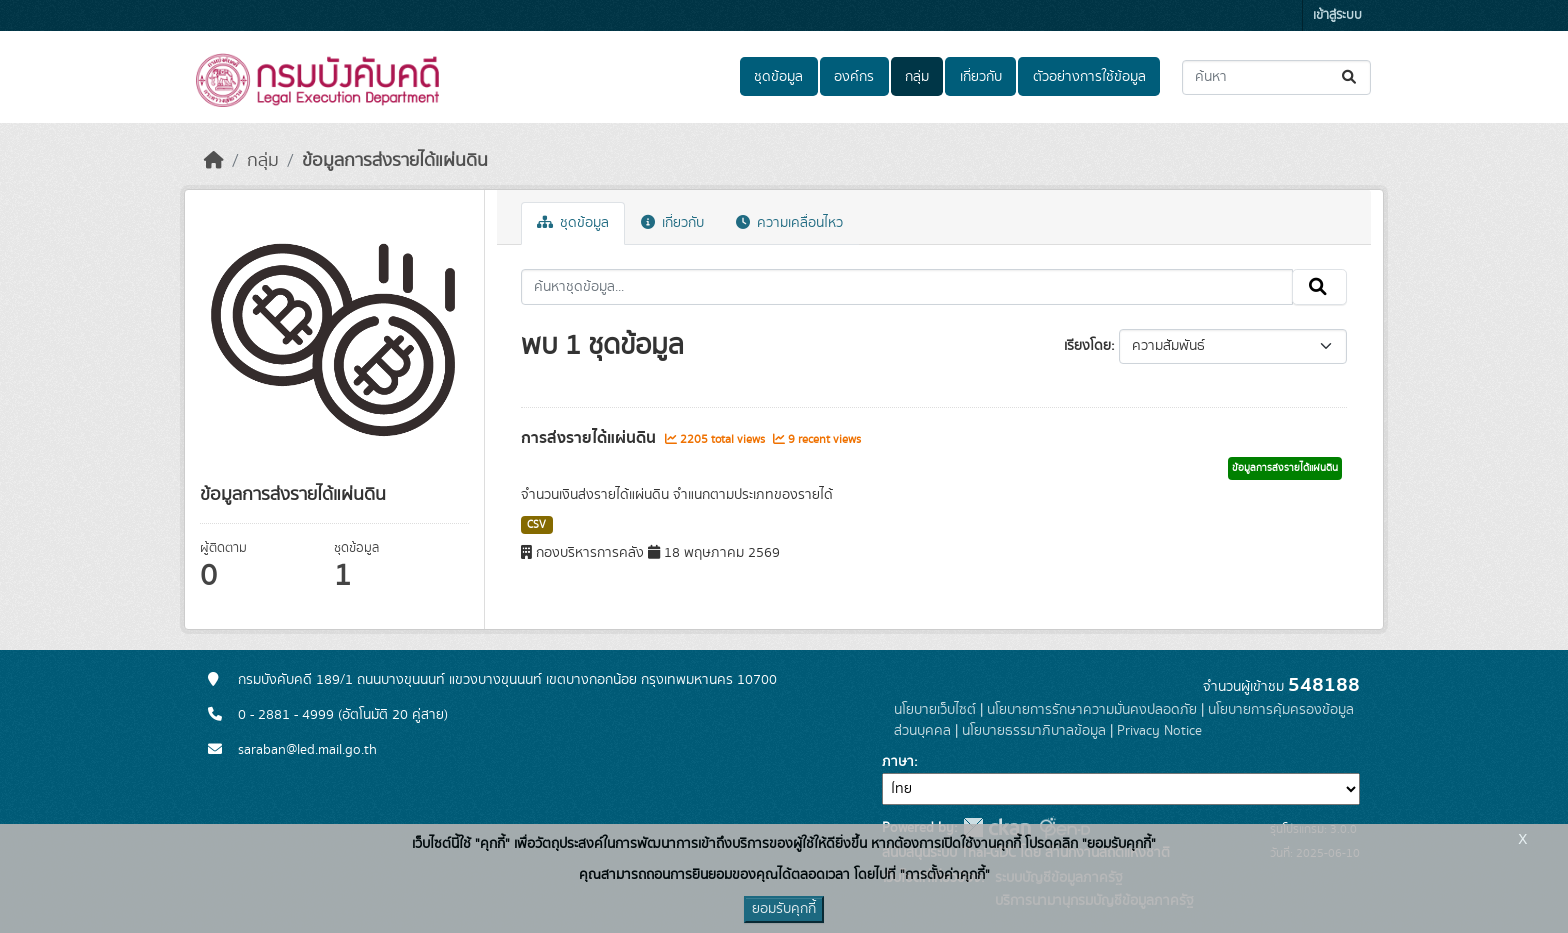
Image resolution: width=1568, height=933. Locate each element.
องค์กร (854, 77)
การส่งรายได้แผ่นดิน (590, 438)
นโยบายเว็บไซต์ (935, 710)
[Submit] (1350, 77)
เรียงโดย (1087, 346)
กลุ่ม (917, 77)
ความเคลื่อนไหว (789, 223)
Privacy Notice (1159, 731)
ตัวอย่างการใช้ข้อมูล (1089, 77)
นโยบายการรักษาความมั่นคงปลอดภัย (1092, 710)
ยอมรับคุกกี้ (784, 909)
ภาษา (898, 762)
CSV (536, 525)
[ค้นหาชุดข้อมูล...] (1276, 77)
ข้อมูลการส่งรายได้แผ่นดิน (395, 161)
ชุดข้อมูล (778, 77)
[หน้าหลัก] (214, 161)
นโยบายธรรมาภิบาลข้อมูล (1034, 731)
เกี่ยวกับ (981, 77)
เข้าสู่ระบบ (1337, 15)
